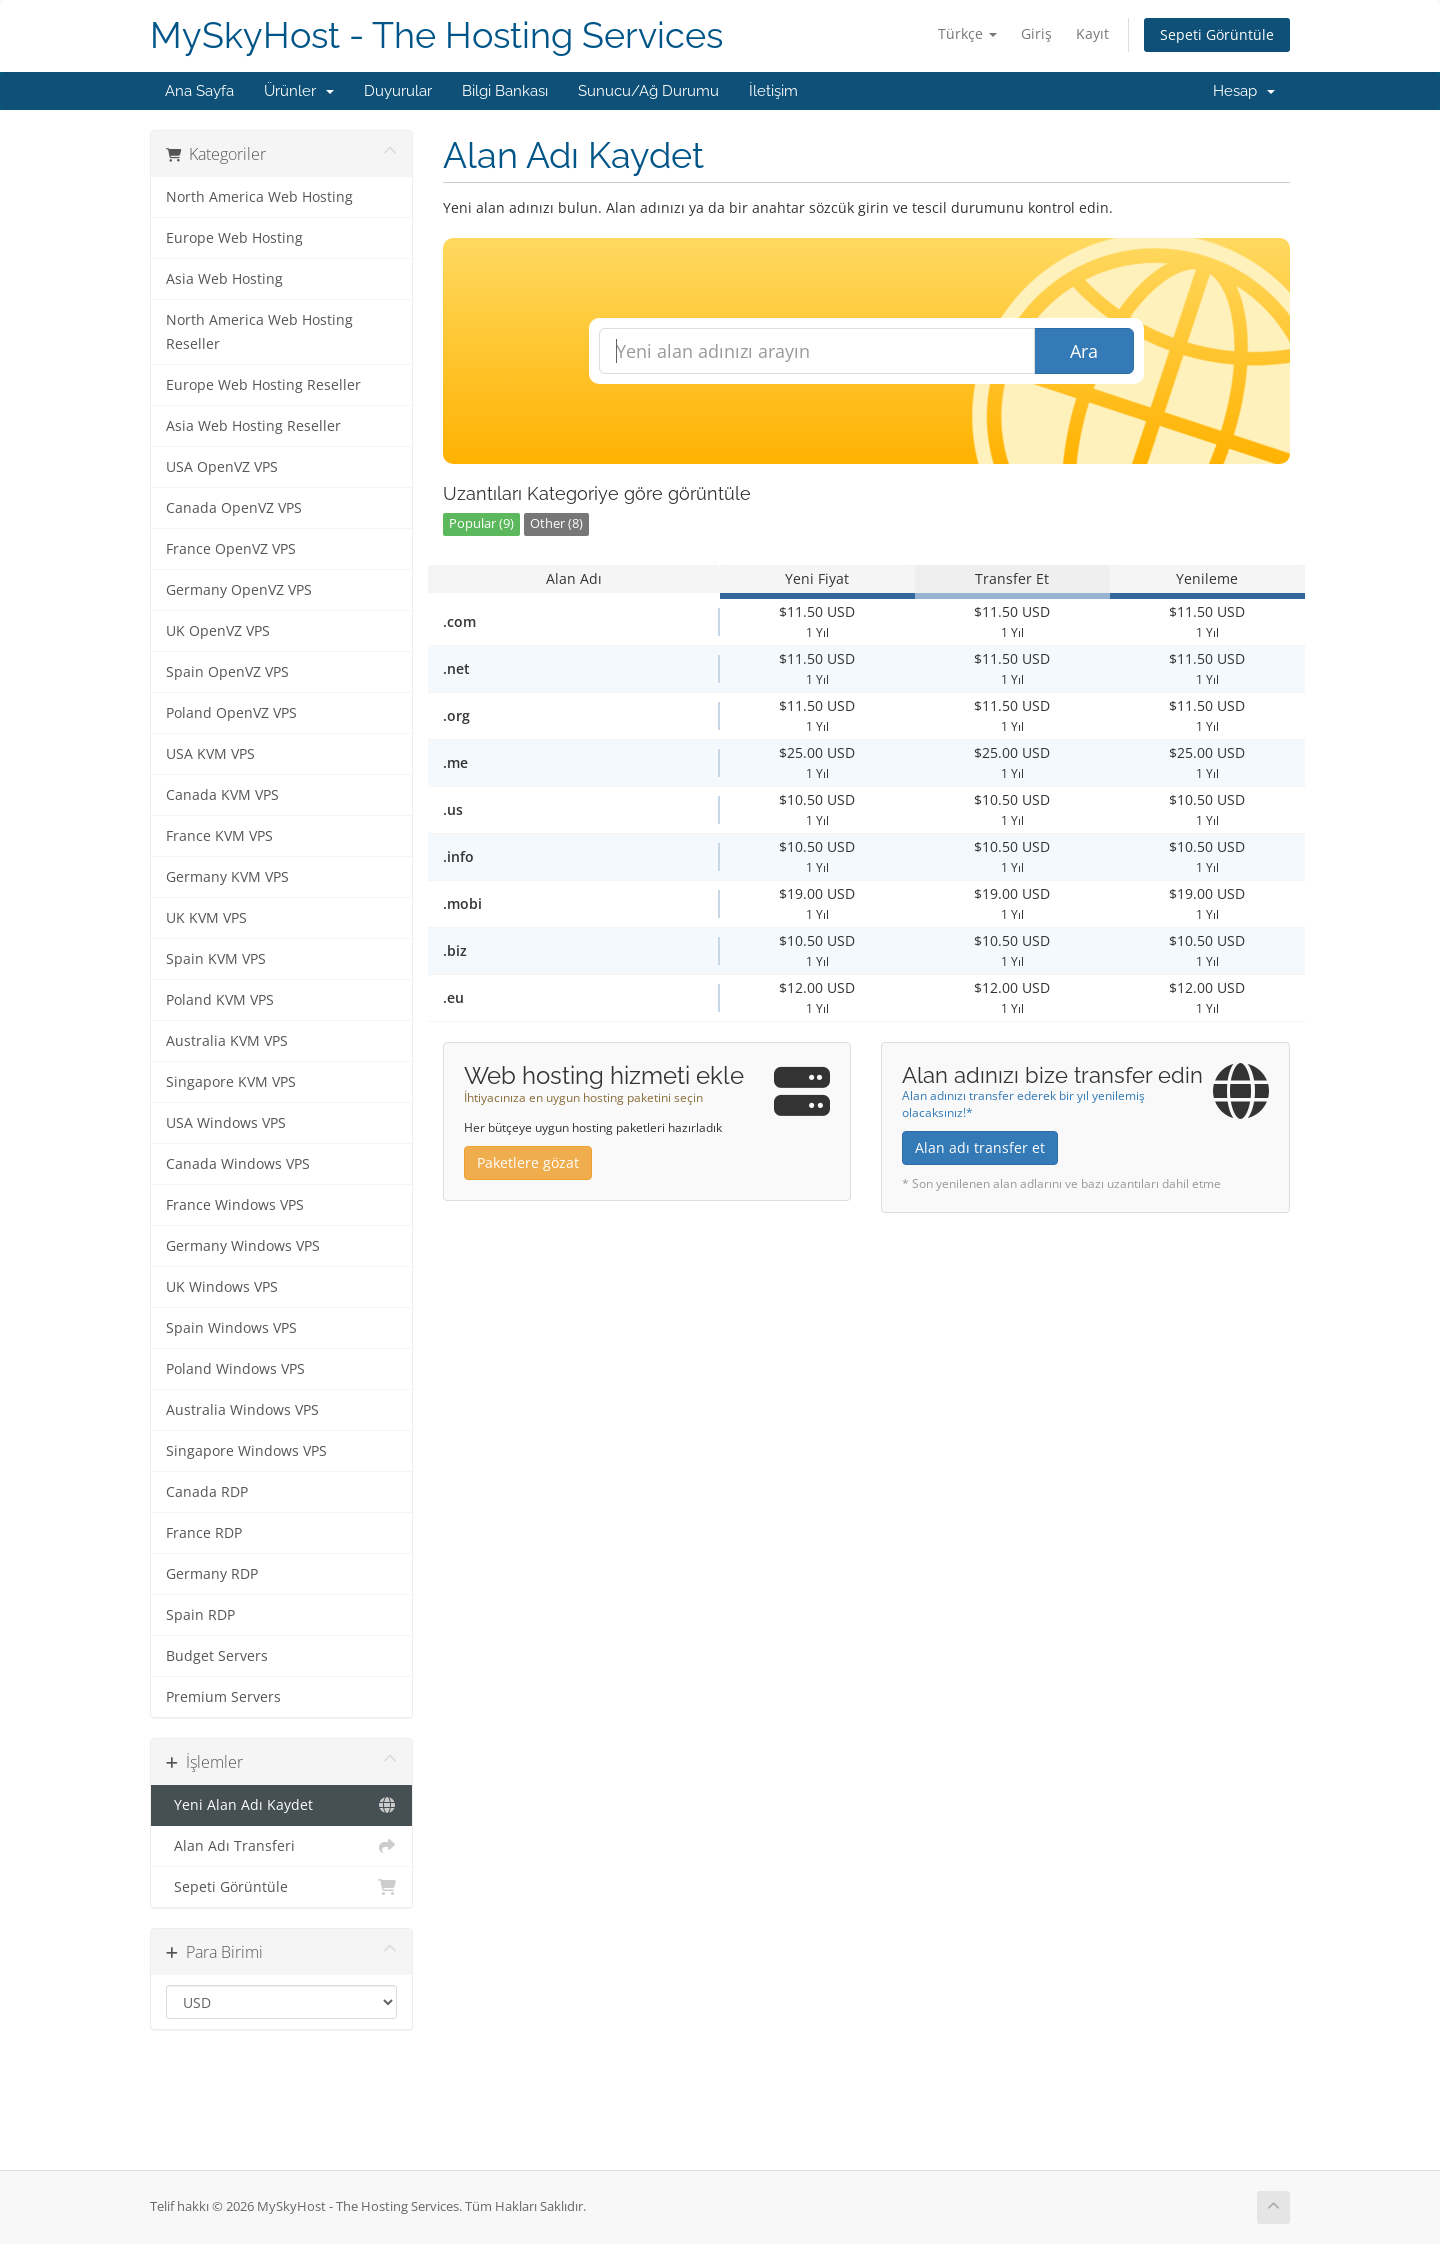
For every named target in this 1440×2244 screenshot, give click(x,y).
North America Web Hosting (259, 197)
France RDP (204, 1533)
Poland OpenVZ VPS (231, 713)
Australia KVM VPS (227, 1041)
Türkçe (967, 33)
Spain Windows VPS (231, 1328)
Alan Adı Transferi (281, 1846)
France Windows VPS (235, 1205)
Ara (1084, 351)
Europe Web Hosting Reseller (263, 385)
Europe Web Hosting (234, 238)
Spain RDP (200, 1615)
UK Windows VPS (222, 1287)
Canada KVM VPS (222, 795)
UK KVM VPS (206, 918)
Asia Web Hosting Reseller (253, 426)
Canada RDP (207, 1492)
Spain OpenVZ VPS (227, 672)
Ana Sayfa (199, 91)
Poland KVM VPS (220, 1000)
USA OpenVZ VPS (222, 467)
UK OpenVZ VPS (218, 631)
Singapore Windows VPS (246, 1451)
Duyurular (398, 91)
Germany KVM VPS (227, 877)
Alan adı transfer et (980, 1147)
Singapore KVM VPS (231, 1082)
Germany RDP (212, 1574)
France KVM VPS (219, 836)
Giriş (1036, 33)
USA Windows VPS (226, 1123)
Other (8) (556, 523)
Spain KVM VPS (216, 959)
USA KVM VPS (210, 754)
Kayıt (1092, 33)
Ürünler (299, 91)
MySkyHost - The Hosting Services (436, 35)
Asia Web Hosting (224, 279)
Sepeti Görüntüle (1217, 34)
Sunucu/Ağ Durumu (648, 91)
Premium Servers (223, 1697)
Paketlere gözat (528, 1162)
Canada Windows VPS (238, 1164)
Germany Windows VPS (243, 1246)
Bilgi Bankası (505, 91)
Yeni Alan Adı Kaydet (281, 1805)
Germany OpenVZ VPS (239, 590)
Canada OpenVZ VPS (234, 508)
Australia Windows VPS (242, 1410)
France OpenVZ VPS (231, 549)
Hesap (1244, 91)
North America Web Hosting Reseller (259, 332)
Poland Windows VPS (235, 1369)
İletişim (773, 91)
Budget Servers (217, 1656)
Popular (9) (481, 523)
